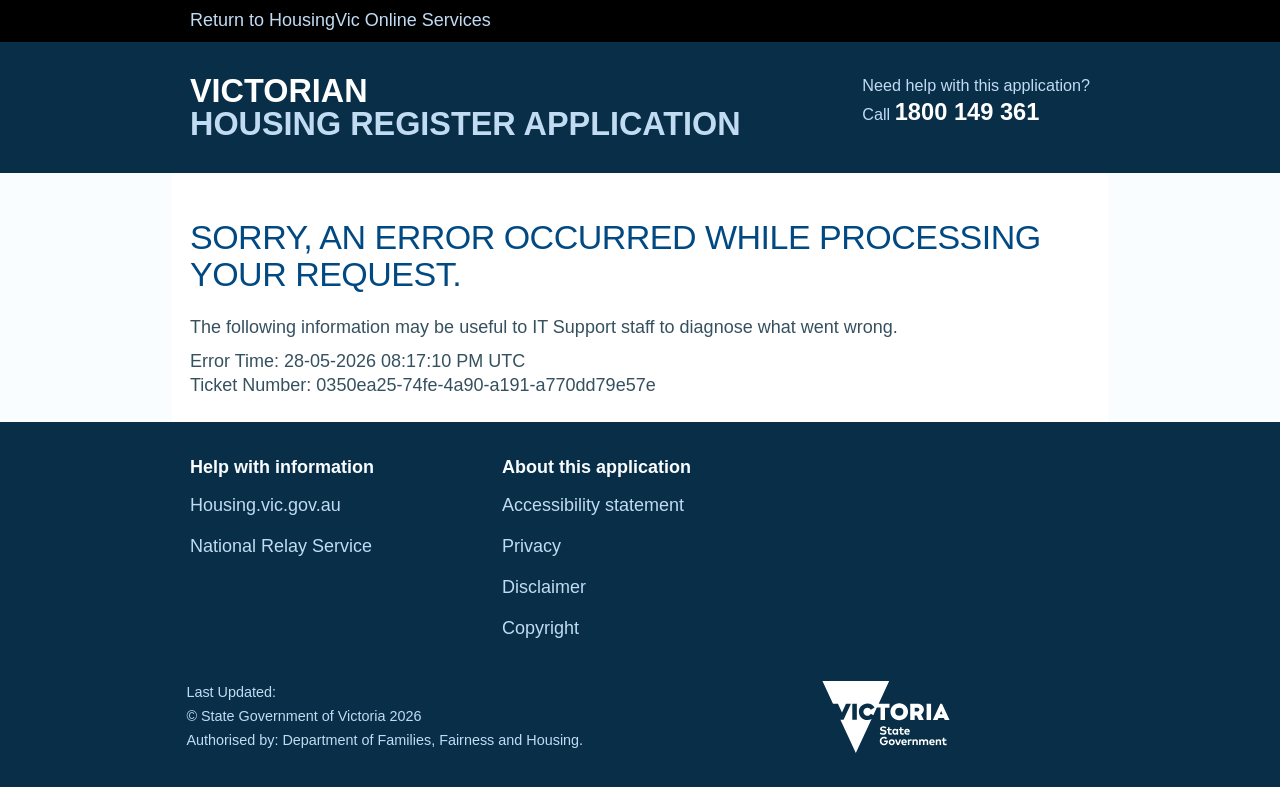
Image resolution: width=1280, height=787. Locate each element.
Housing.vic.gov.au (265, 505)
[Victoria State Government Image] (886, 717)
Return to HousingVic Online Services (340, 20)
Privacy (531, 546)
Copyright (540, 628)
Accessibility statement (593, 505)
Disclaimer (544, 587)
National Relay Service (281, 546)
